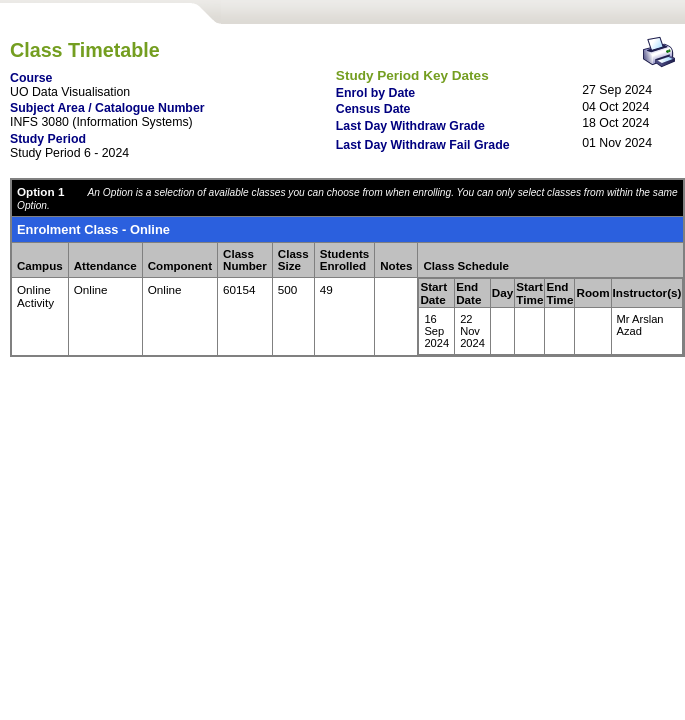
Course (31, 78)
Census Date (373, 109)
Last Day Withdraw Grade (410, 126)
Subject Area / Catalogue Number (107, 108)
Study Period (48, 139)
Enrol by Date (375, 93)
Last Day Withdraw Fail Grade (423, 145)
